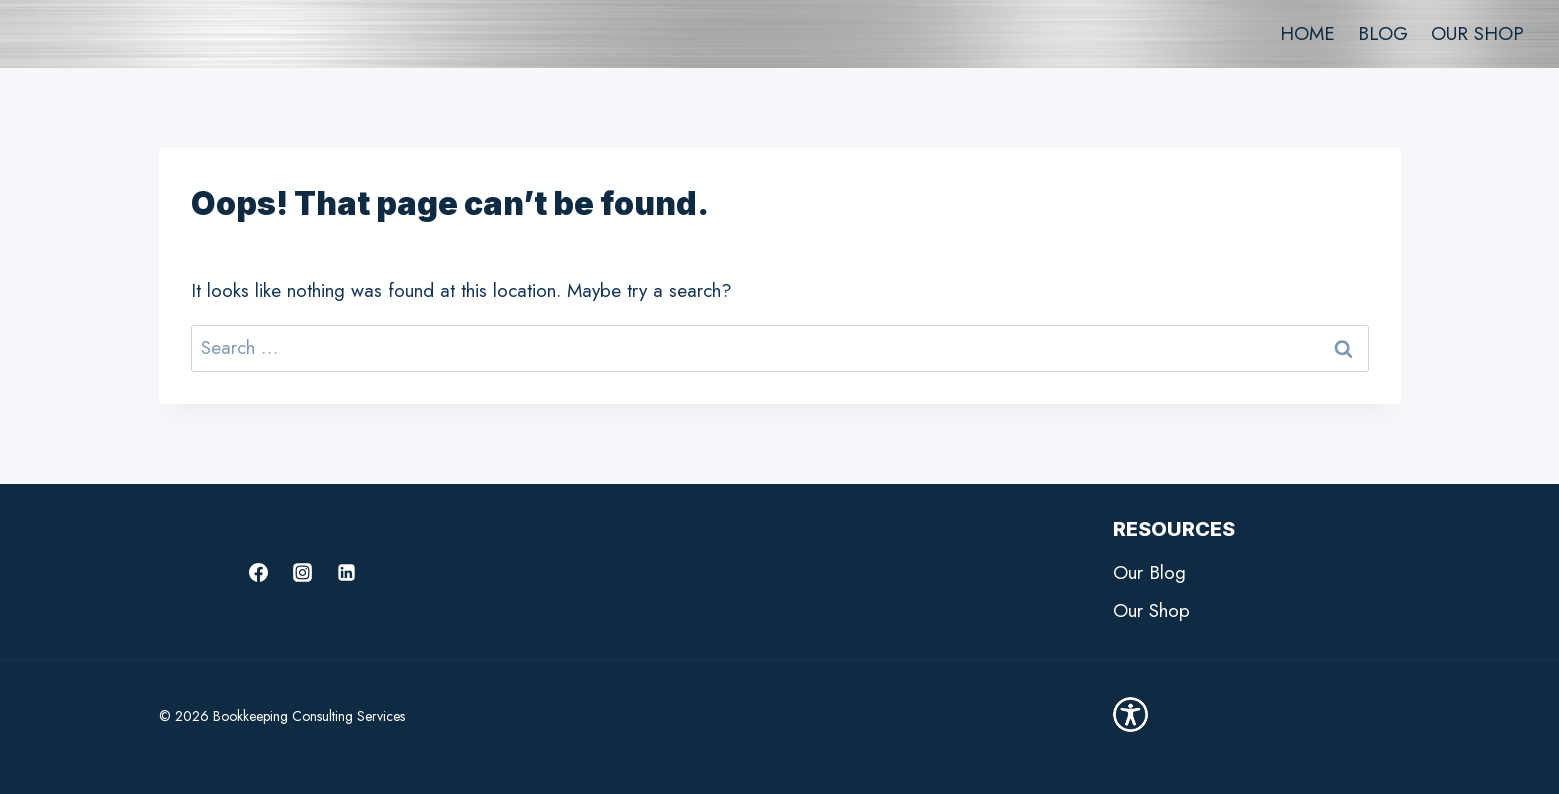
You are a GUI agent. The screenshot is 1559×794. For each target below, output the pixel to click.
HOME (1307, 33)
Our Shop (1151, 610)
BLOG (1383, 33)
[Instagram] (303, 572)
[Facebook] (259, 572)
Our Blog (1149, 572)
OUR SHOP (1477, 33)
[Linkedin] (346, 572)
